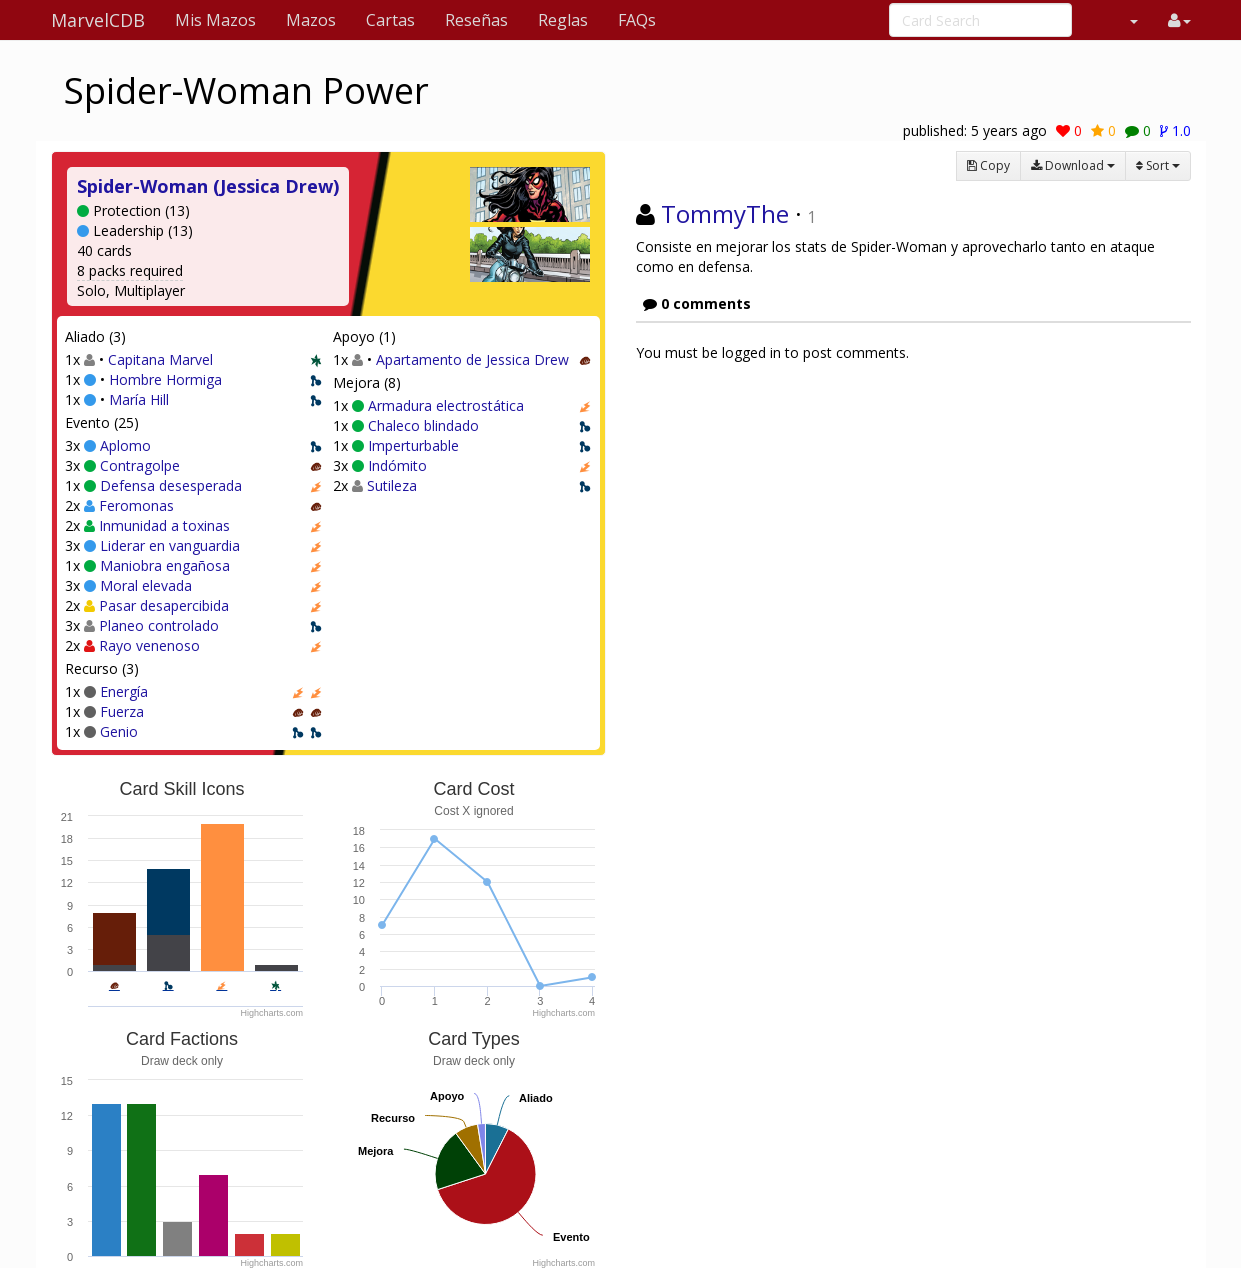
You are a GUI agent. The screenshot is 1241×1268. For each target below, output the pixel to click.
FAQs (637, 20)
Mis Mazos (215, 20)
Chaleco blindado (423, 425)
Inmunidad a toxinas (164, 525)
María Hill (139, 399)
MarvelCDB (98, 20)
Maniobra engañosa (165, 565)
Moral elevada (146, 585)
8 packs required (130, 270)
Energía (124, 691)
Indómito (397, 465)
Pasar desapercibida (164, 605)
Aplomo (125, 445)
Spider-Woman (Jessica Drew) (208, 186)
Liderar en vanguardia (170, 545)
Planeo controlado (159, 625)
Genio (119, 731)
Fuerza (122, 711)
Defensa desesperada (171, 485)
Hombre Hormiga (165, 379)
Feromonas (136, 505)
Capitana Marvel (160, 359)
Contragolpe (140, 465)
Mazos (311, 20)
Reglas (563, 20)
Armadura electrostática (446, 405)
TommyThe (725, 213)
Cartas (390, 20)
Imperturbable (413, 445)
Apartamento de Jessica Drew (472, 359)
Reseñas (476, 20)
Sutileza (392, 485)
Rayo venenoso (149, 645)
